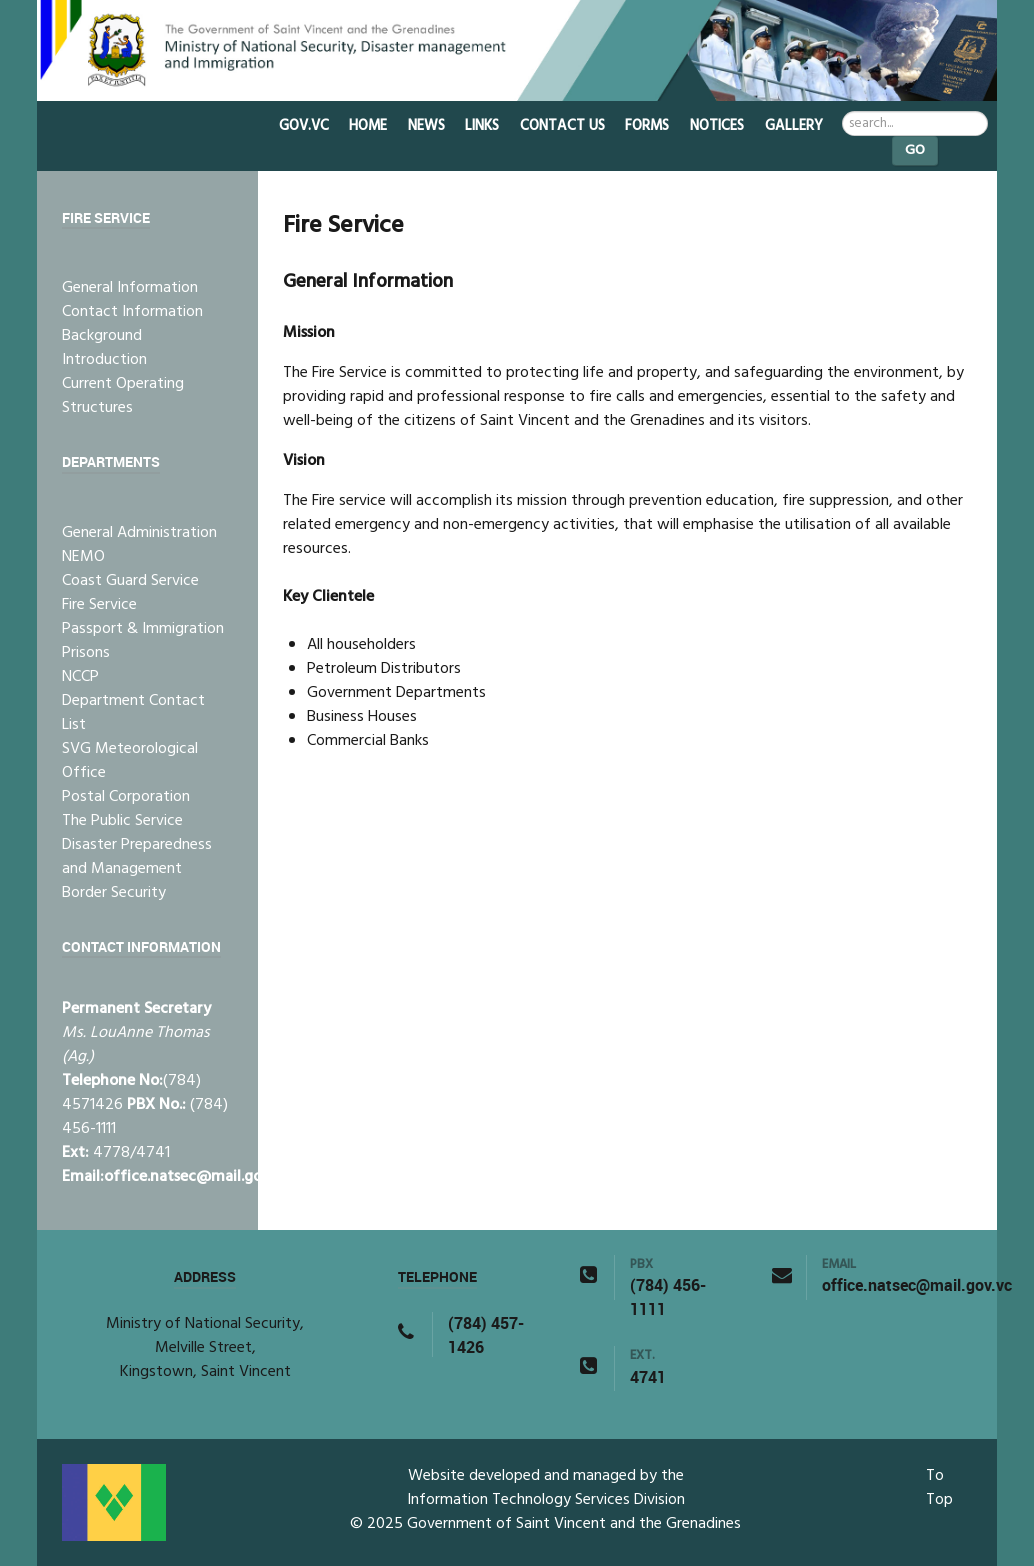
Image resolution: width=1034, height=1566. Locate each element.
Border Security (114, 893)
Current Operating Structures (123, 396)
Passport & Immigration (143, 629)
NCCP (80, 677)
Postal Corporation (126, 797)
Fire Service (99, 605)
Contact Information (132, 312)
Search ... (842, 111)
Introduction (104, 360)
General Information (130, 288)
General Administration (139, 533)
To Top (939, 1488)
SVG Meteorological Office (130, 761)
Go (915, 150)
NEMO (83, 557)
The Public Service (122, 821)
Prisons (86, 653)
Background (102, 336)
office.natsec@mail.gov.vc (196, 1177)
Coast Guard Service (130, 581)
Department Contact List (133, 713)
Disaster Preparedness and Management (137, 857)
